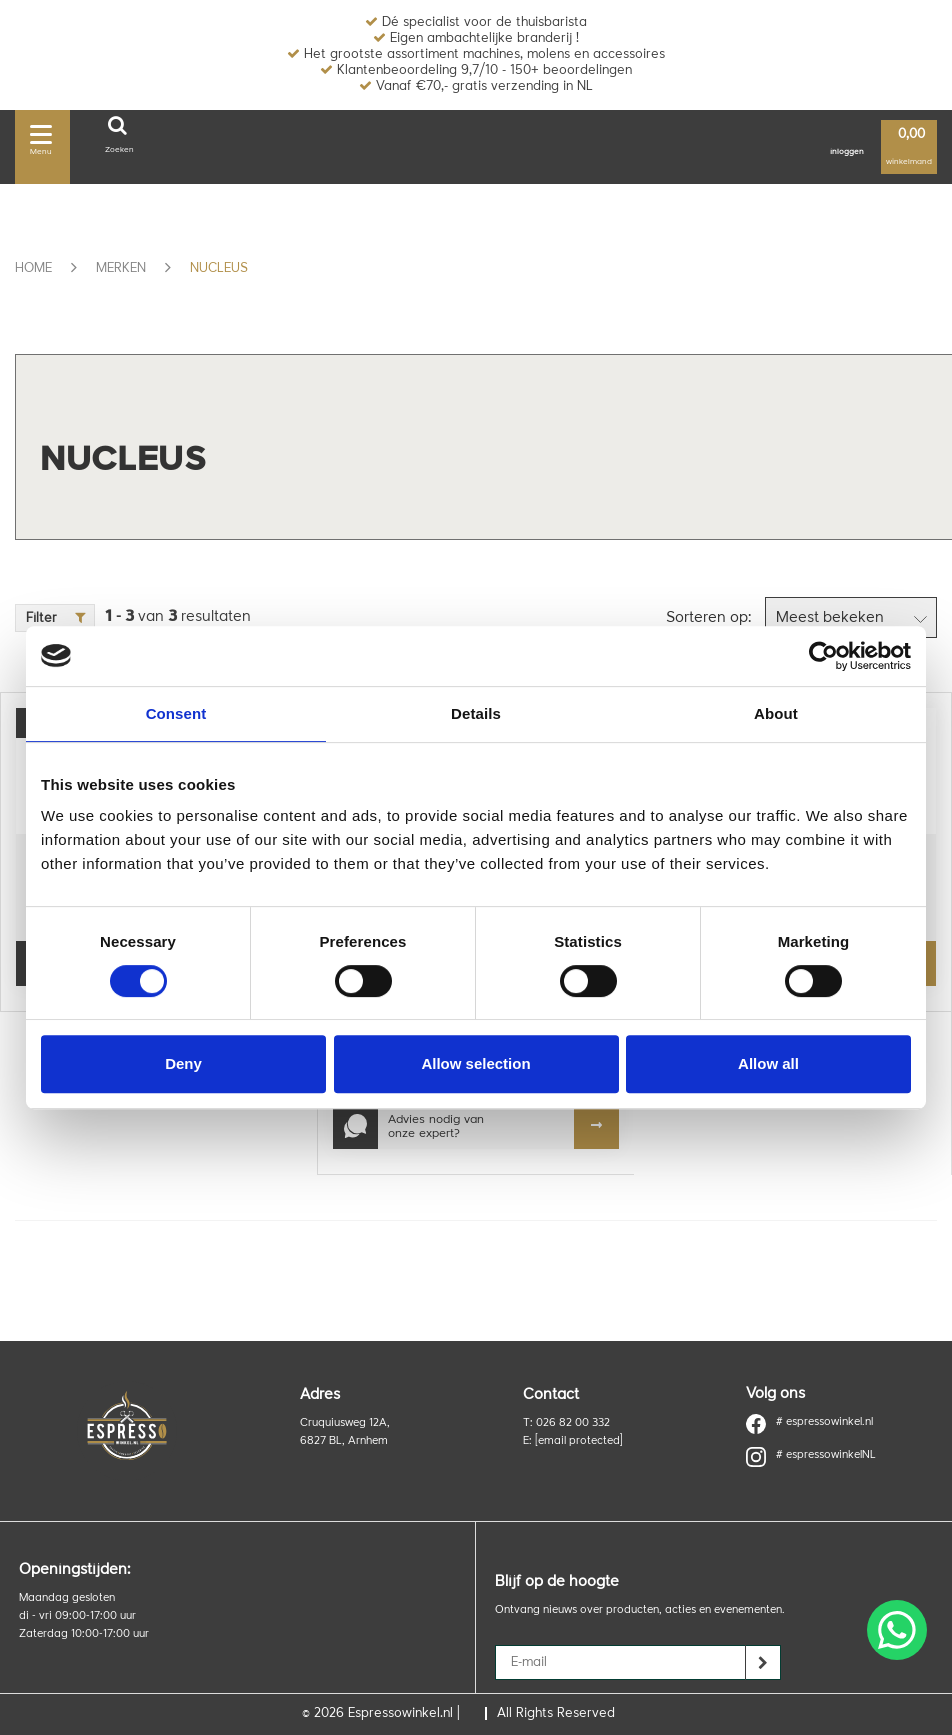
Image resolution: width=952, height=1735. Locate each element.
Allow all (768, 1063)
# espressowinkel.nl (809, 1423)
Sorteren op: (708, 618)
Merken (121, 268)
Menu (41, 137)
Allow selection (475, 1063)
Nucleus (219, 268)
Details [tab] (476, 713)
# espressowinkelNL (811, 1456)
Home (33, 268)
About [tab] (776, 713)
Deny (183, 1063)
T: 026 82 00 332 (566, 1423)
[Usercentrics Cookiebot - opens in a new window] (823, 656)
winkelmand (909, 147)
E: (573, 1441)
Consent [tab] (176, 713)
